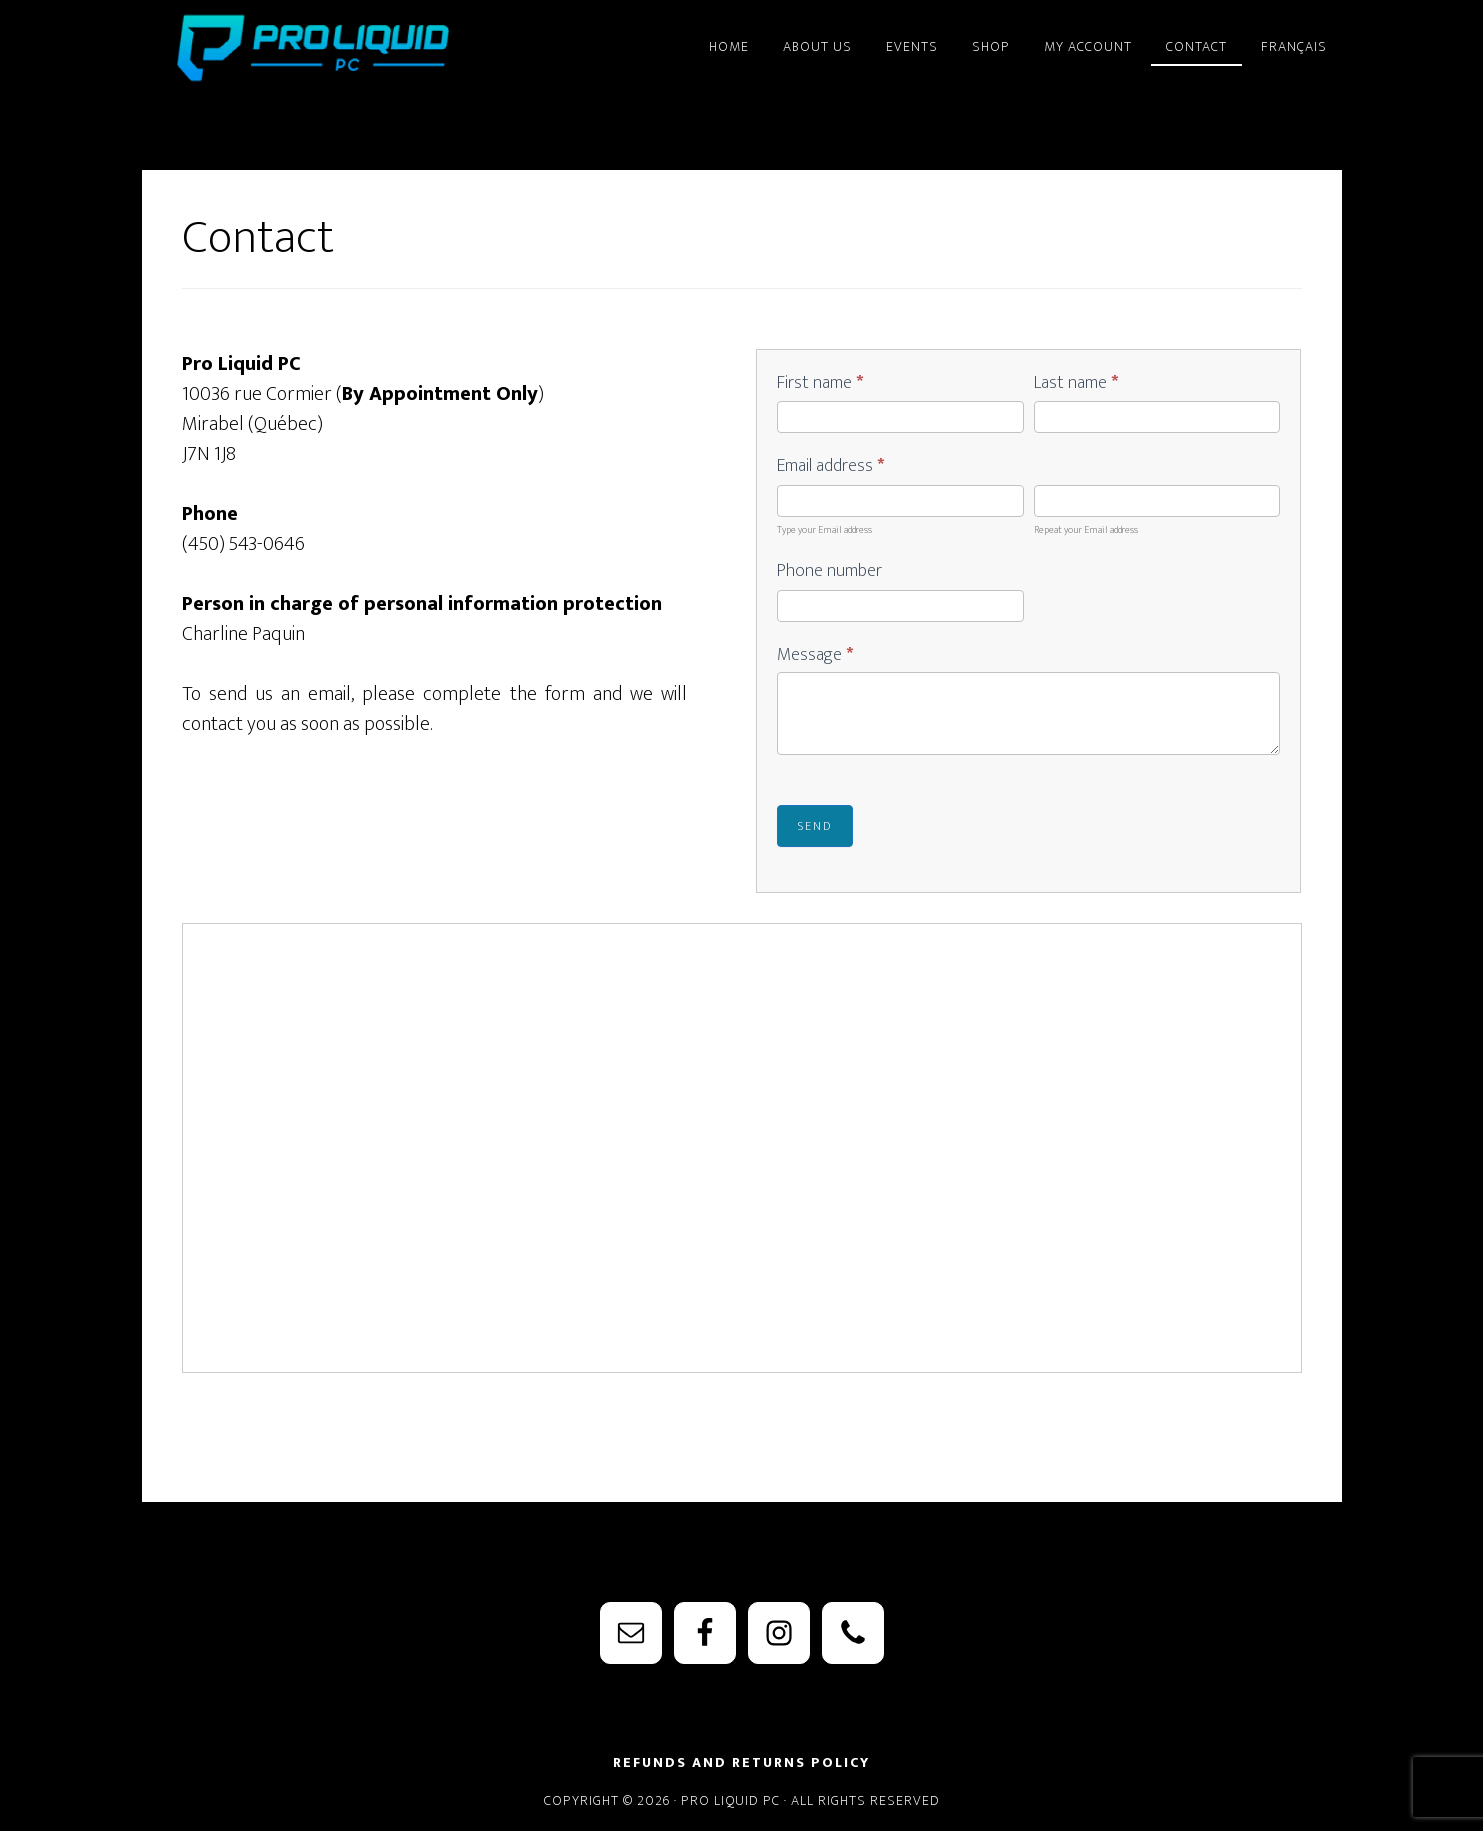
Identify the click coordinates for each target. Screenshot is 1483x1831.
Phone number (829, 572)
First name (820, 384)
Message (815, 656)
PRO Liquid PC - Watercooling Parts (322, 48)
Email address (830, 467)
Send (815, 826)
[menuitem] (1294, 38)
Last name (1076, 384)
